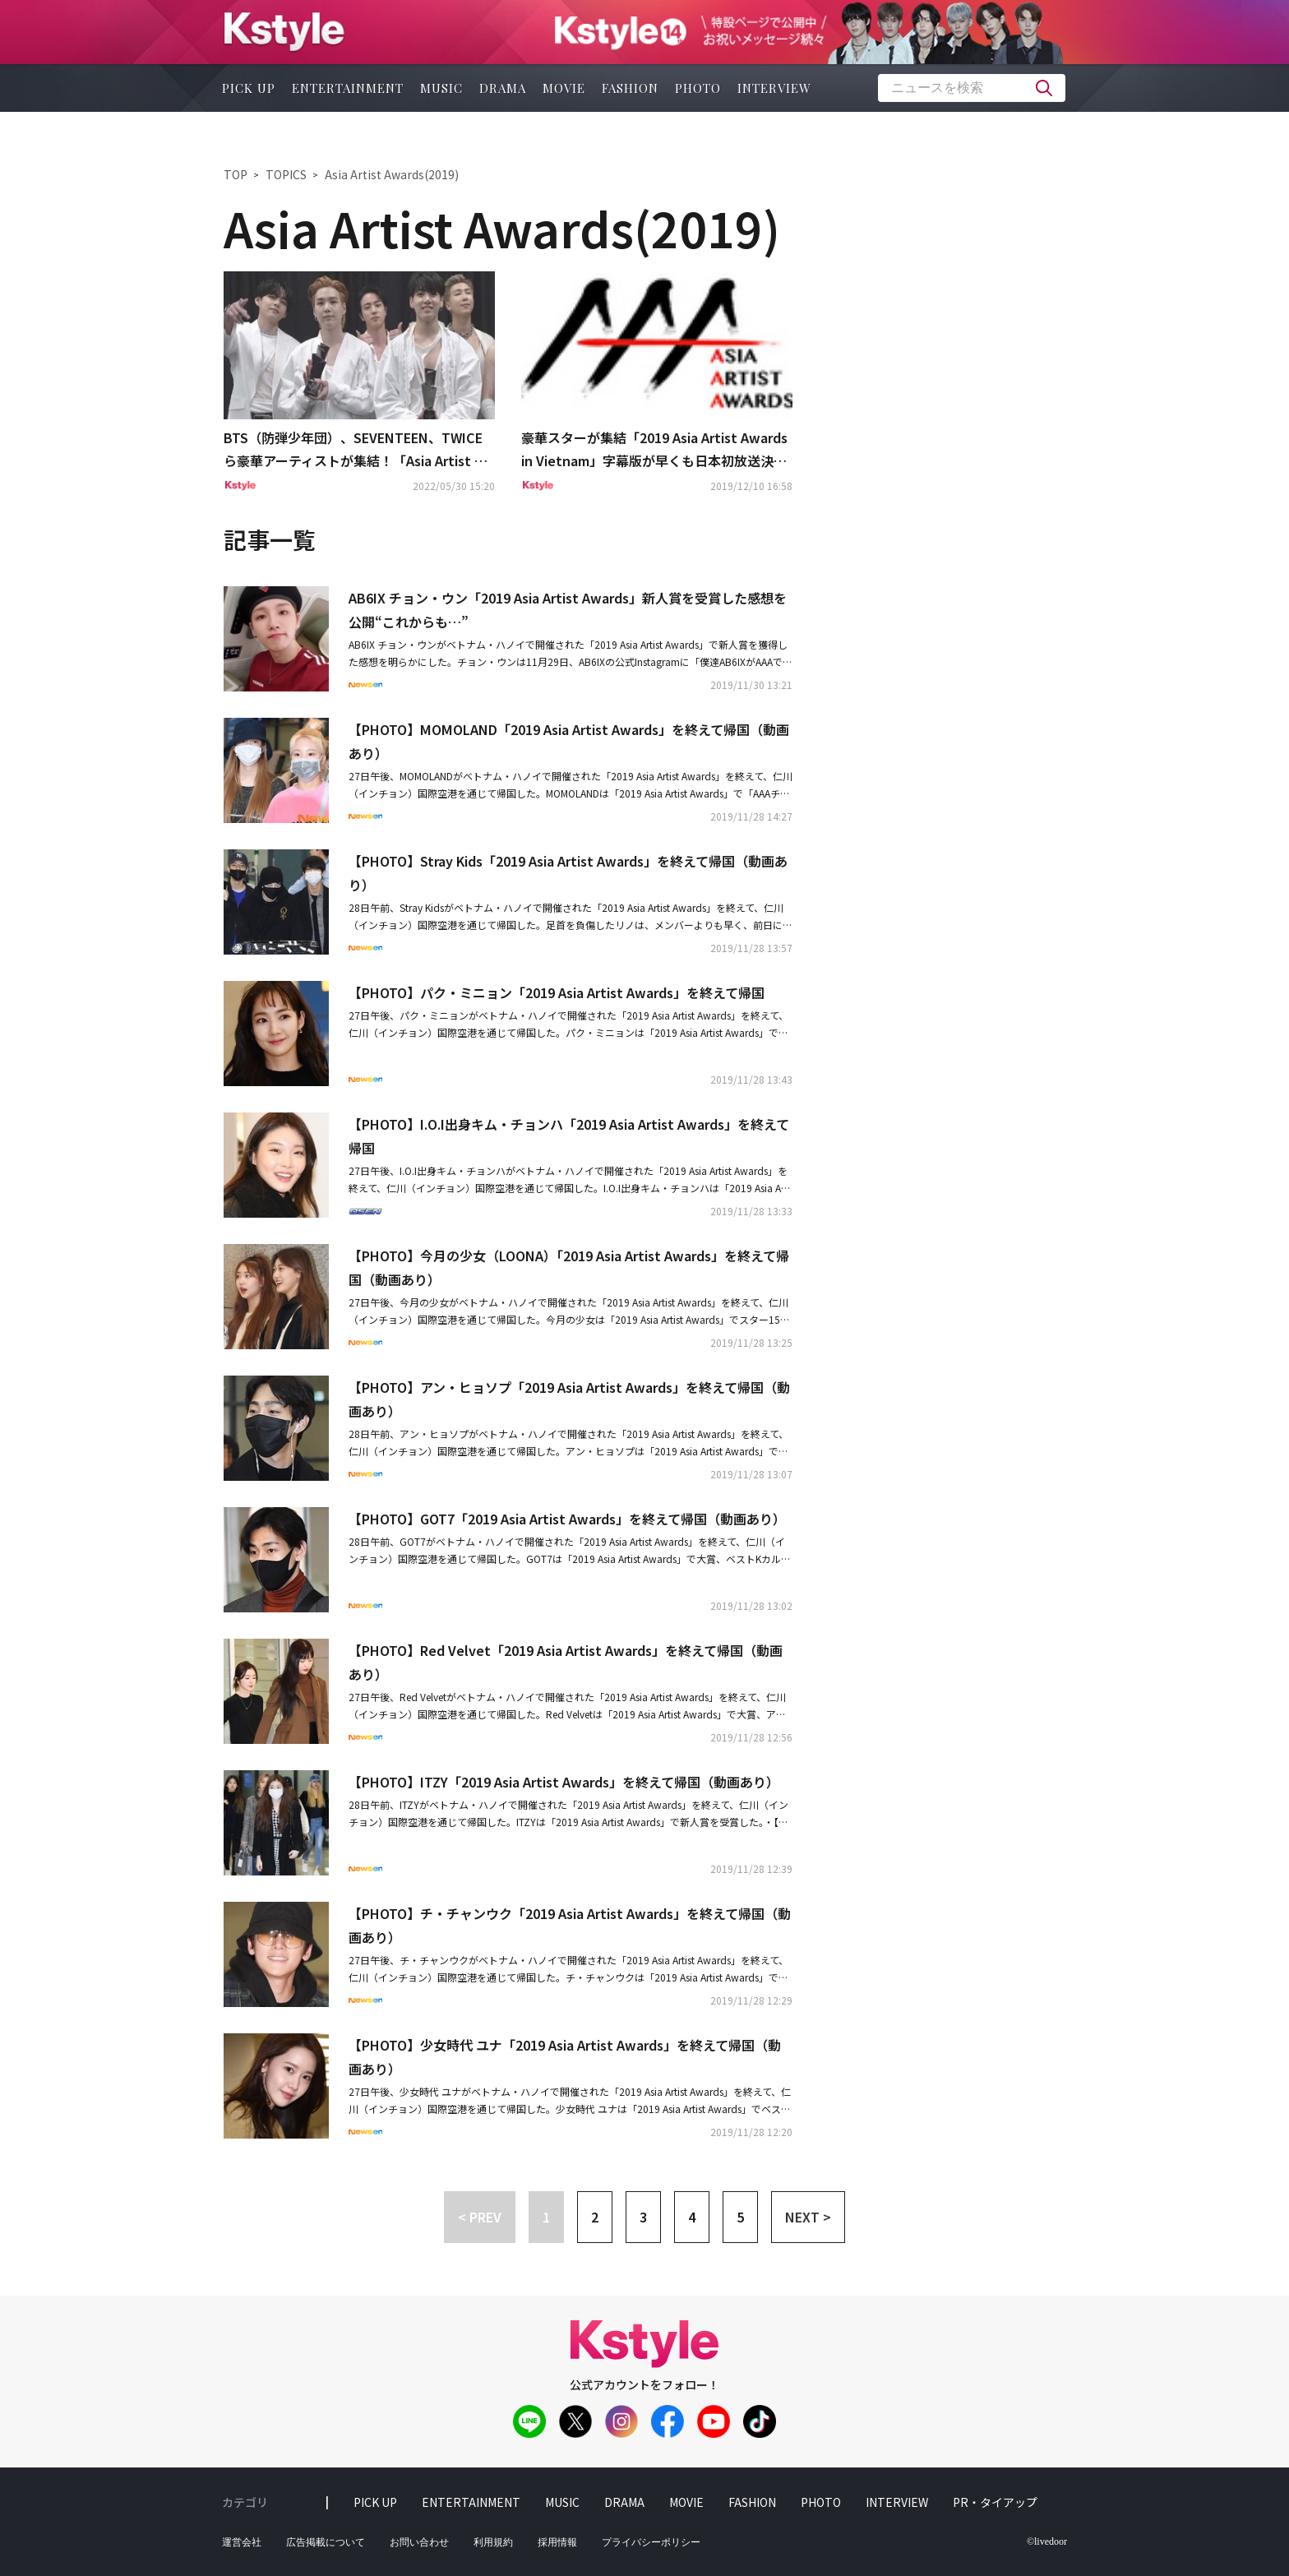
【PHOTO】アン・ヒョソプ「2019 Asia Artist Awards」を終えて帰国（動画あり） (569, 1399)
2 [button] (594, 2217)
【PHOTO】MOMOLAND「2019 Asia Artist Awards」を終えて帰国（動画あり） (569, 741)
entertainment (348, 88)
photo (698, 88)
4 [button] (691, 2217)
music (441, 88)
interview (774, 88)
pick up (248, 88)
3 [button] (643, 2217)
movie (564, 88)
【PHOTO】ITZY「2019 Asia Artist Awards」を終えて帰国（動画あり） (564, 1782)
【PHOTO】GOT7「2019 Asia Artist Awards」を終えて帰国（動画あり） (567, 1518)
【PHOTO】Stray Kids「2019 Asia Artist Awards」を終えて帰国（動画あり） (568, 873)
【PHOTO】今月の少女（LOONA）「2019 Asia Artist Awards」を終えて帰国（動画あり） (569, 1267)
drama (502, 88)
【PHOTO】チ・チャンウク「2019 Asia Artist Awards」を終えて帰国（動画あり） (570, 1925)
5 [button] (740, 2217)
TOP (235, 174)
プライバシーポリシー (651, 2542)
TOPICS (286, 174)
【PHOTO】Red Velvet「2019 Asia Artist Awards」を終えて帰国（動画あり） (566, 1662)
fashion (630, 88)
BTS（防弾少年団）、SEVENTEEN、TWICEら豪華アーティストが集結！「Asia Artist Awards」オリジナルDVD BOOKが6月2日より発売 (359, 451)
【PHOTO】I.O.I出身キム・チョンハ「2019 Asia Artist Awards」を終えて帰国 (569, 1136)
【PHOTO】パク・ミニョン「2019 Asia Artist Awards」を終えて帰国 (557, 992)
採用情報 (557, 2542)
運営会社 (241, 2542)
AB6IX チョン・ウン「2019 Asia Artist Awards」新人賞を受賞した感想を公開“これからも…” (568, 609)
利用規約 (493, 2542)
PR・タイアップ (995, 2502)
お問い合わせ (419, 2542)
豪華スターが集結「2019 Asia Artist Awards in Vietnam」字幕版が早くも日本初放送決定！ (654, 451)
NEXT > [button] (808, 2217)
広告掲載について (325, 2542)
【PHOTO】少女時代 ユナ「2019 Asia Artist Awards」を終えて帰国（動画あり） (565, 2057)
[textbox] (971, 88)
